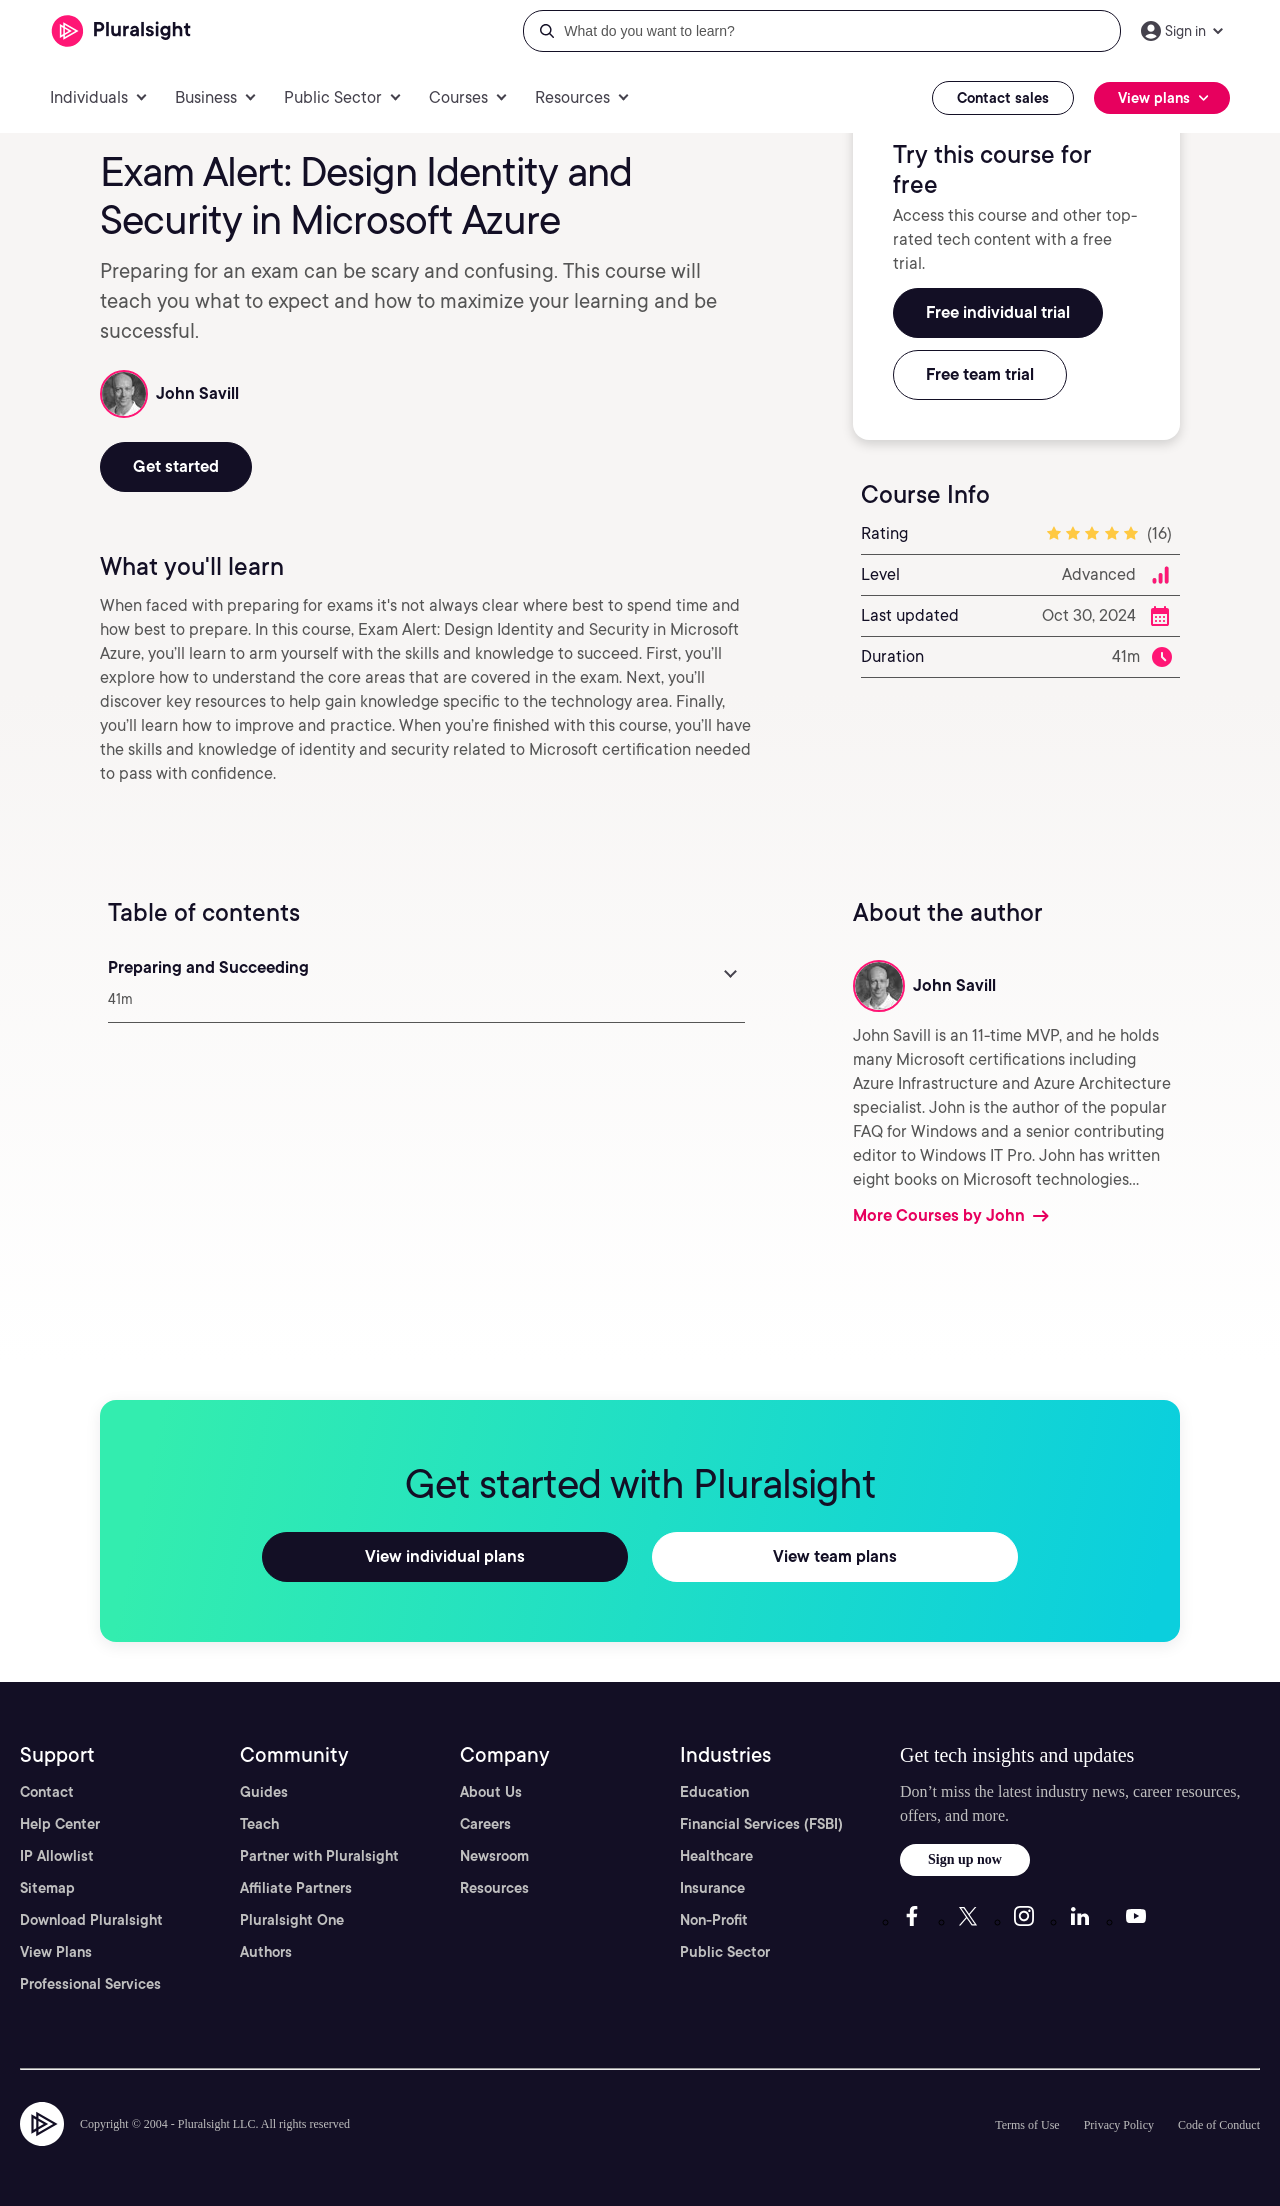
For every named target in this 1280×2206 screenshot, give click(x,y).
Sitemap (47, 1888)
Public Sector (725, 1952)
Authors (266, 1952)
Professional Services (90, 1984)
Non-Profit (714, 1920)
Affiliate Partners (296, 1888)
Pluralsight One (292, 1920)
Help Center (60, 1824)
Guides (264, 1792)
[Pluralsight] (121, 31)
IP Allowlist (57, 1856)
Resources (494, 1888)
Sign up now (965, 1859)
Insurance (712, 1888)
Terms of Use (1027, 2125)
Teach (259, 1824)
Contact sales (1003, 98)
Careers (485, 1824)
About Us (491, 1792)
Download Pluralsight (91, 1920)
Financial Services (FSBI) (761, 1824)
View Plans (56, 1952)
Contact (47, 1792)
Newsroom (494, 1856)
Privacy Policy (1119, 2125)
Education (714, 1792)
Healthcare (716, 1856)
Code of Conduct (1219, 2125)
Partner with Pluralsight (319, 1856)
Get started (176, 466)
